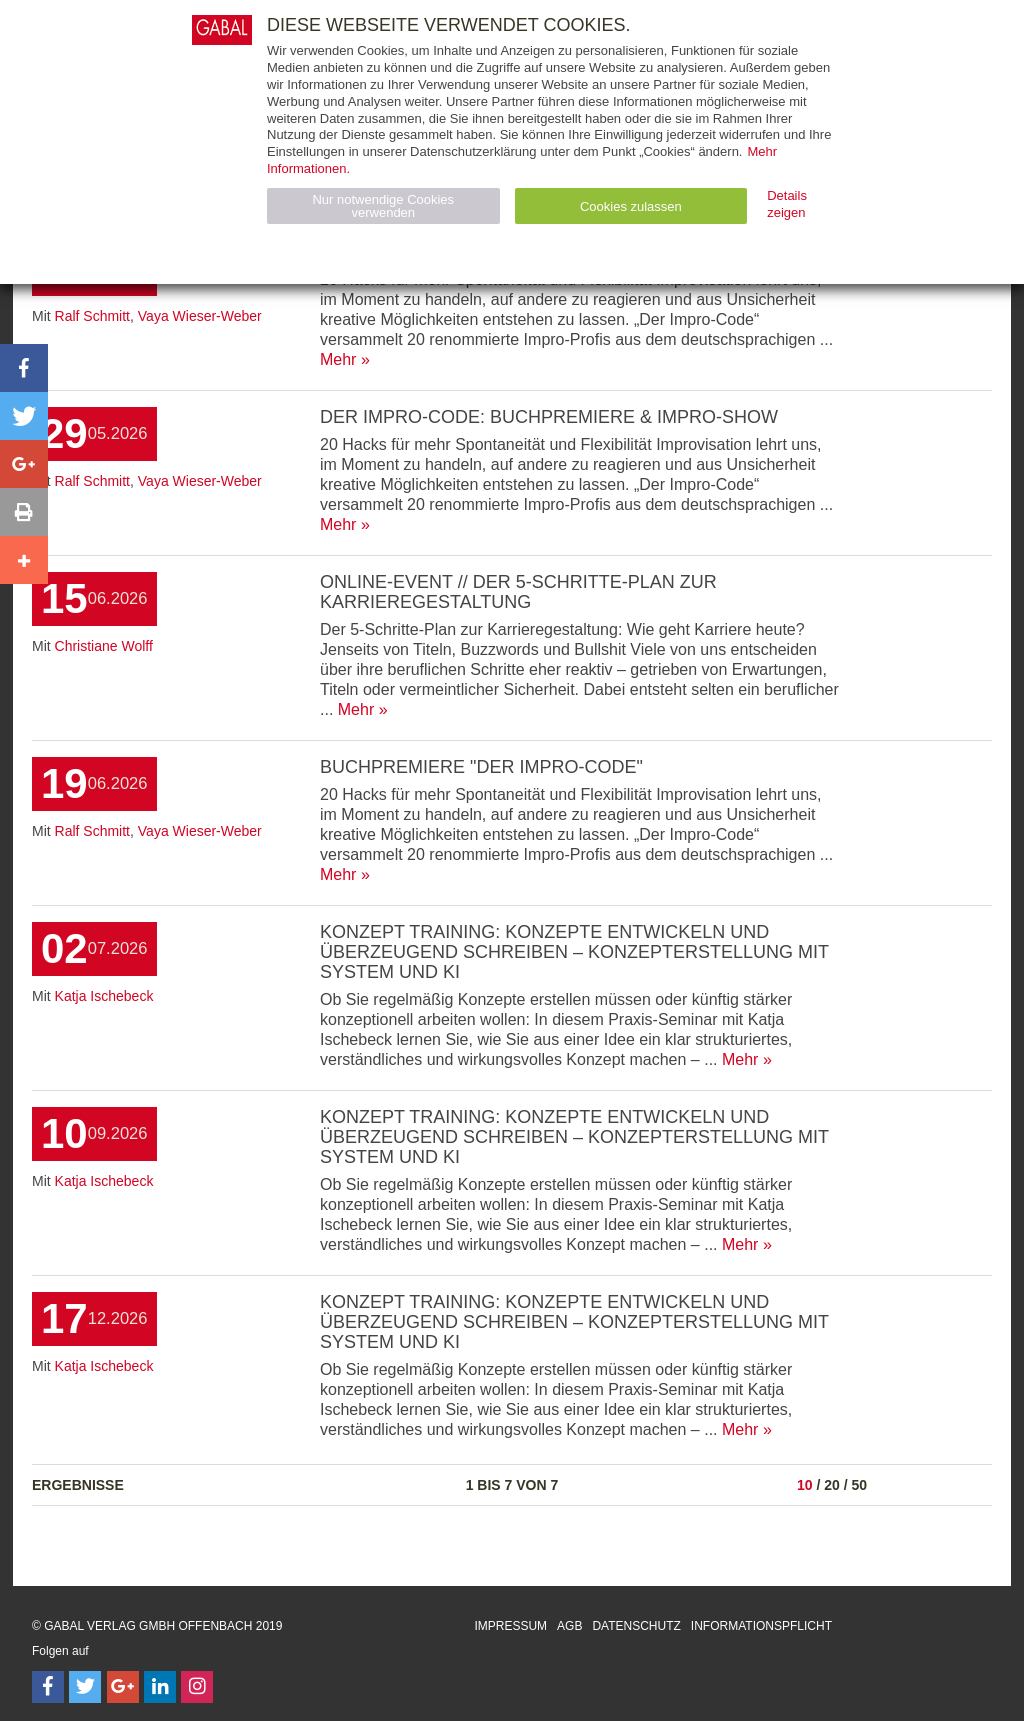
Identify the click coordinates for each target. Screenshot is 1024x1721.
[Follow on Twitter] (85, 1687)
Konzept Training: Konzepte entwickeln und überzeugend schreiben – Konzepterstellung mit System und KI (574, 952)
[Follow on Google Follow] (123, 1687)
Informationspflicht (761, 1626)
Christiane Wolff (104, 646)
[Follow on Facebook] (48, 1687)
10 (805, 1485)
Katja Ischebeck (104, 996)
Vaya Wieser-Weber (200, 316)
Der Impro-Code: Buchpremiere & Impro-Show (549, 417)
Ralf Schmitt (92, 316)
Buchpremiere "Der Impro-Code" (481, 767)
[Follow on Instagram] (197, 1687)
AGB (569, 1626)
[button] (24, 368)
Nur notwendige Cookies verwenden (383, 206)
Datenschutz (636, 1626)
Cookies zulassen (631, 206)
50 (859, 1485)
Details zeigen (787, 204)
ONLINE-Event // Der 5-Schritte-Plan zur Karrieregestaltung (518, 592)
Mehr (338, 359)
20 (832, 1485)
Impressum (510, 1626)
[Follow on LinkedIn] (160, 1687)
